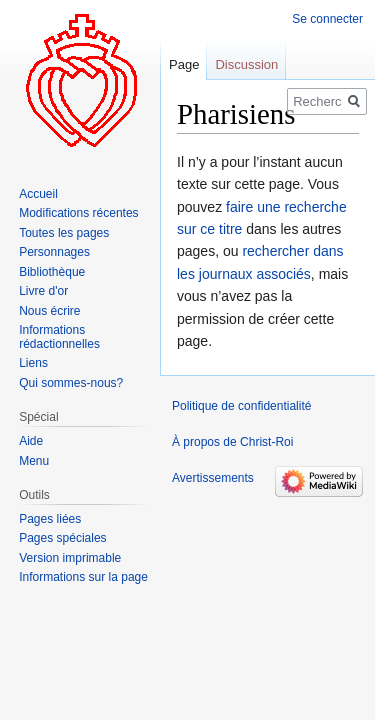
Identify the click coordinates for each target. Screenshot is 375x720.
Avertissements (213, 478)
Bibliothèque (52, 272)
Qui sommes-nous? (71, 383)
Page (184, 64)
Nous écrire (49, 311)
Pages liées (50, 519)
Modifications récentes (78, 213)
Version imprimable (70, 558)
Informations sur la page (83, 577)
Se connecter (327, 19)
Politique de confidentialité (241, 406)
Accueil (38, 194)
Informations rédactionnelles (59, 337)
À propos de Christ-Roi (232, 442)
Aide (31, 441)
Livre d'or (43, 291)
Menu (34, 461)
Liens (33, 363)
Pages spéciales (62, 538)
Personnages (54, 252)
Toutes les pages (64, 233)
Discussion (246, 64)
